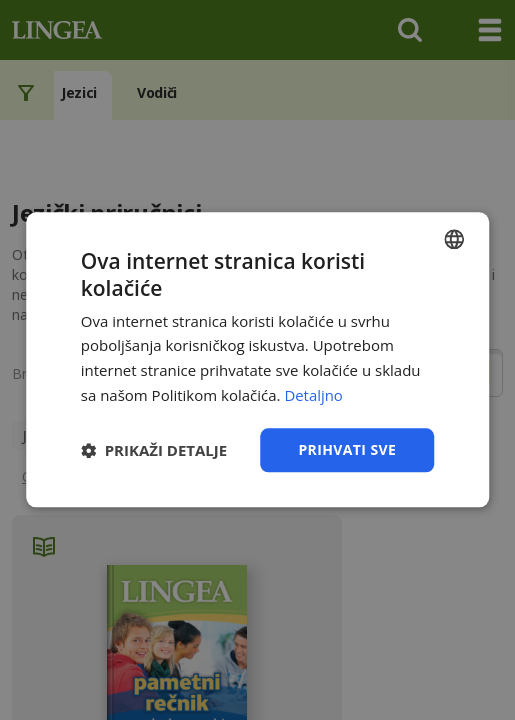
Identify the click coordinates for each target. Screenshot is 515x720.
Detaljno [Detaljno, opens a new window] (313, 395)
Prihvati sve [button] (347, 449)
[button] (154, 450)
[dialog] (257, 360)
